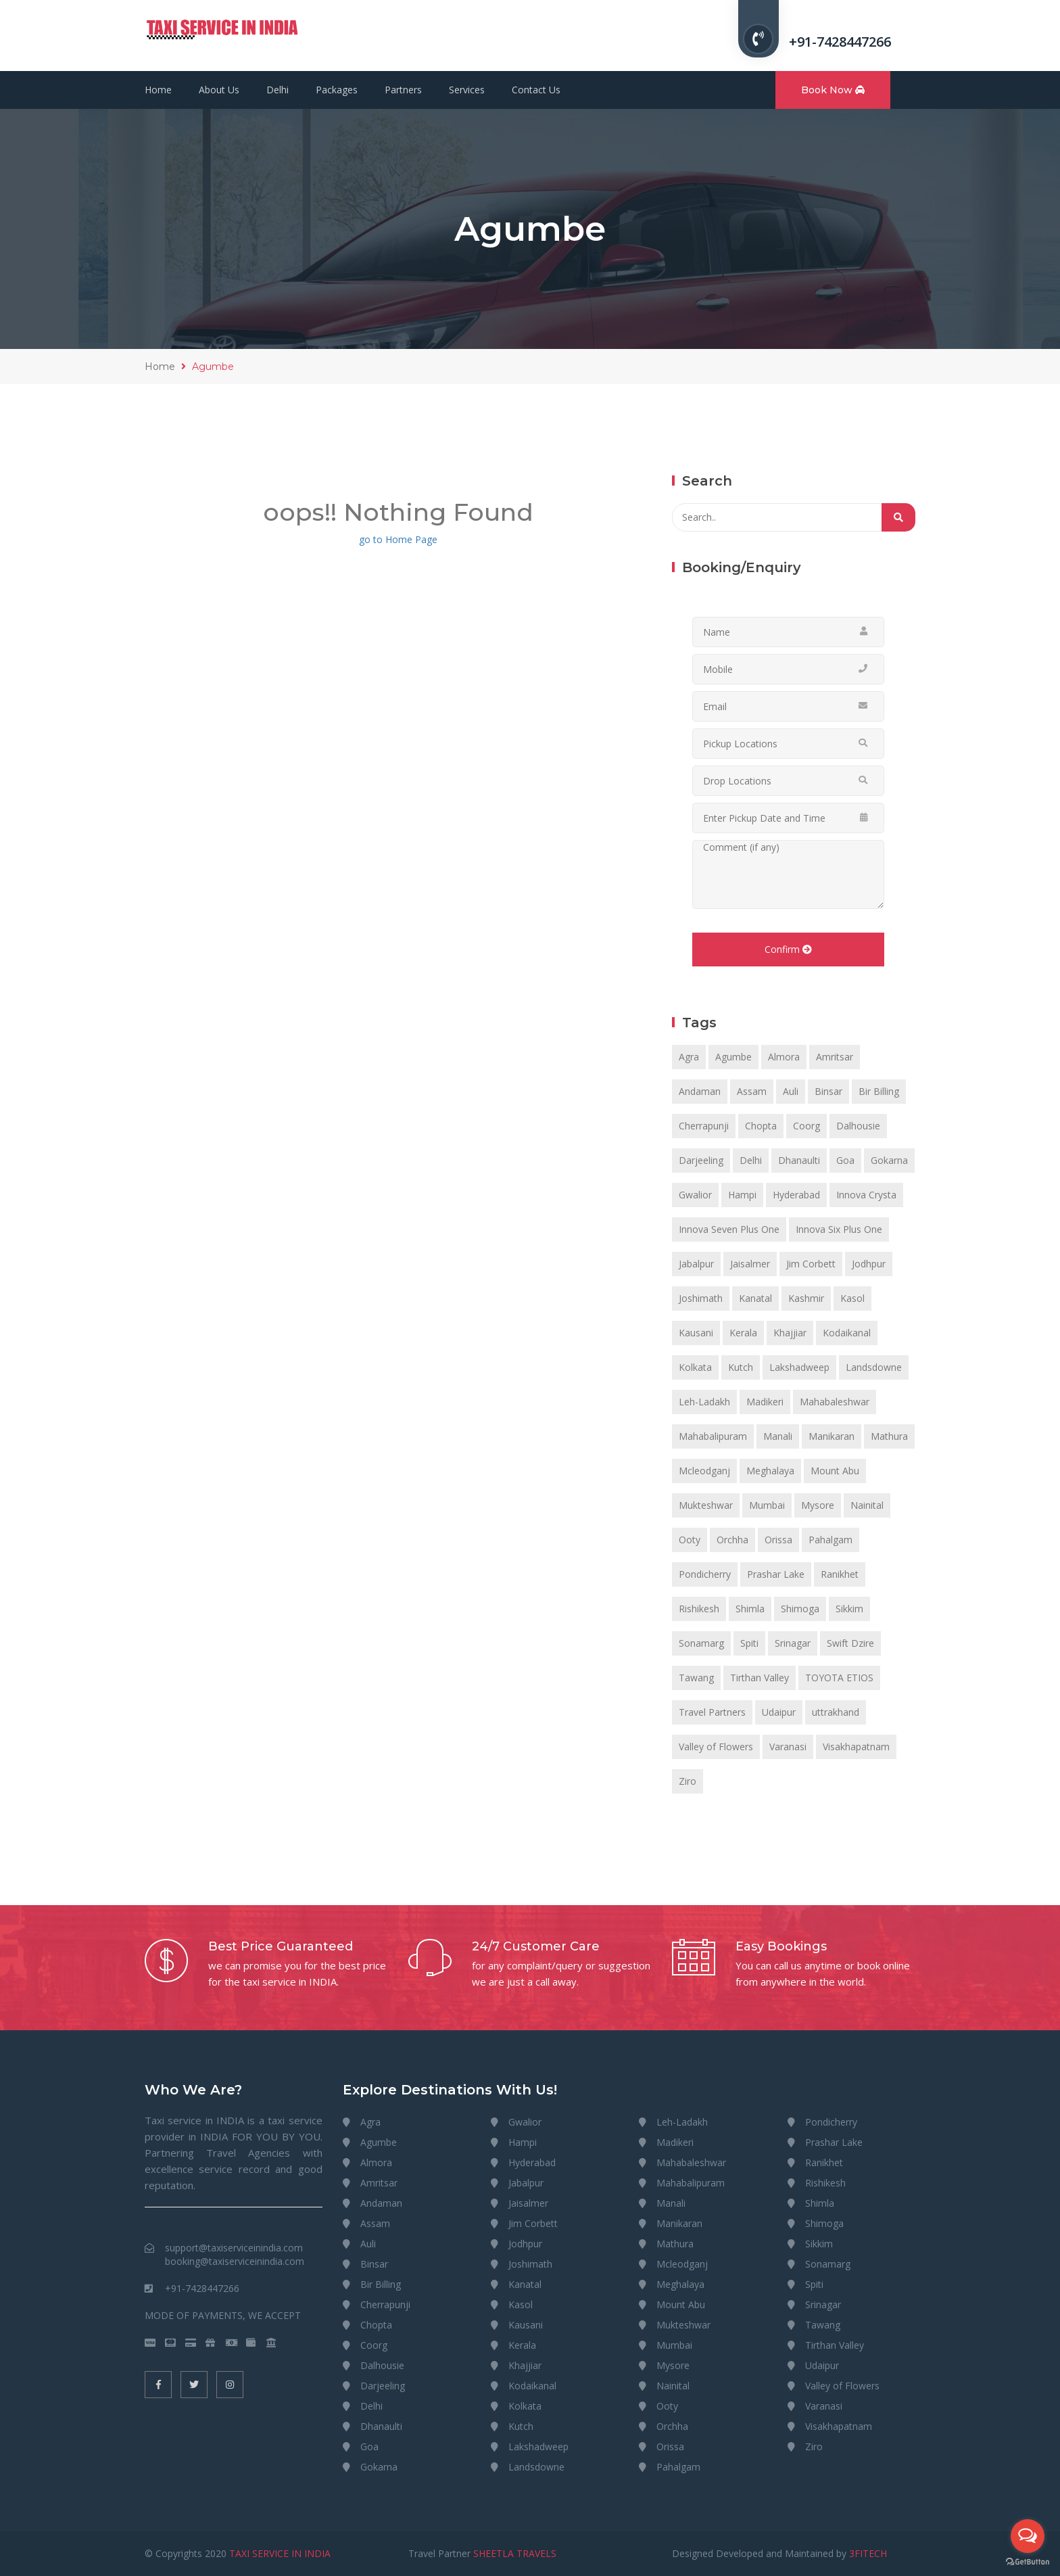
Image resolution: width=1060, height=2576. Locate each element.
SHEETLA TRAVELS (514, 2553)
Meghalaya (770, 1470)
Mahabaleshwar (834, 1401)
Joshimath (701, 1298)
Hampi (742, 1194)
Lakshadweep (799, 1367)
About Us (219, 89)
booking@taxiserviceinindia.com (234, 2261)
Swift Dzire (850, 1643)
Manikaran (831, 1436)
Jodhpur (869, 1263)
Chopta (761, 1125)
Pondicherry (705, 1574)
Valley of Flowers (716, 1746)
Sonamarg (701, 1643)
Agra (689, 1056)
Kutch (740, 1367)
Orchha (732, 1539)
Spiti (749, 1643)
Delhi (277, 89)
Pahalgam (830, 1539)
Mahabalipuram (713, 1436)
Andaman (700, 1091)
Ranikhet (840, 1574)
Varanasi (787, 1746)
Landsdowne (874, 1367)
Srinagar (793, 1643)
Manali (777, 1436)
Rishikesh (699, 1608)
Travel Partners (712, 1712)
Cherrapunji (704, 1125)
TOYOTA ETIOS (839, 1677)
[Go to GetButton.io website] (1027, 2562)
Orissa (778, 1539)
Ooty (689, 1539)
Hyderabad (796, 1194)
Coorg (806, 1125)
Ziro (687, 1781)
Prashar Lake (775, 1574)
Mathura (889, 1436)
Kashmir (806, 1298)
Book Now (833, 90)
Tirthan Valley (759, 1677)
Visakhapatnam (856, 1746)
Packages (337, 89)
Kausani (696, 1332)
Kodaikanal (847, 1332)
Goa (845, 1160)
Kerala (743, 1332)
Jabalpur (696, 1263)
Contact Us (536, 89)
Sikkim (849, 1608)
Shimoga (800, 1608)
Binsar (828, 1091)
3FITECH (868, 2553)
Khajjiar (789, 1332)
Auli (790, 1091)
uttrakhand (835, 1712)
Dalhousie (858, 1125)
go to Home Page (398, 539)
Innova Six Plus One (839, 1229)
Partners (403, 89)
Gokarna (889, 1160)
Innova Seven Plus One (729, 1229)
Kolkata (695, 1367)
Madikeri (765, 1401)
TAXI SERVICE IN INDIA (280, 2553)
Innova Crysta (866, 1194)
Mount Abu (835, 1470)
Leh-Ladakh (704, 1401)
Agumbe (733, 1056)
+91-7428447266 (840, 41)
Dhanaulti (799, 1160)
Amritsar (834, 1056)
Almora (784, 1056)
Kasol (852, 1298)
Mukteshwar (706, 1505)
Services (467, 89)
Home (158, 89)
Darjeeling (701, 1160)
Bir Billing (879, 1091)
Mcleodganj (704, 1470)
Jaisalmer (750, 1263)
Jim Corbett (811, 1263)
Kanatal (755, 1298)
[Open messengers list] (1027, 2536)
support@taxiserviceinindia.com (234, 2247)
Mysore (817, 1505)
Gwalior (695, 1194)
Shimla (750, 1608)
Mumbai (767, 1505)
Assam (752, 1091)
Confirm (788, 949)
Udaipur (779, 1712)
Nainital (867, 1505)
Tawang (696, 1677)
